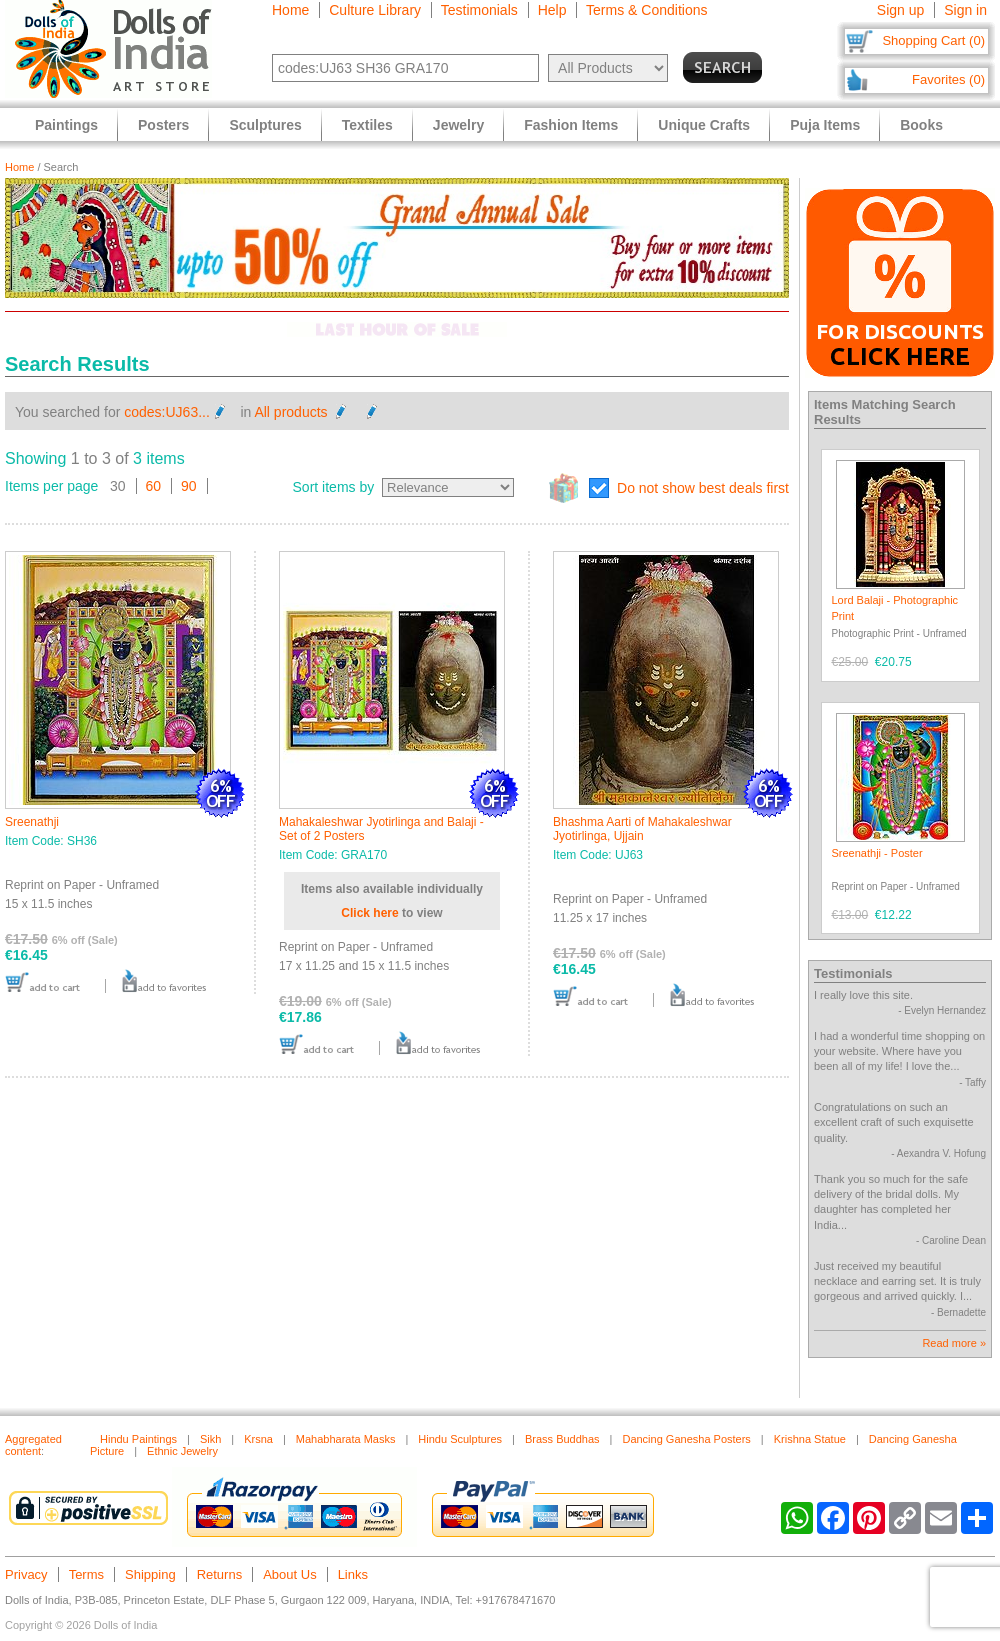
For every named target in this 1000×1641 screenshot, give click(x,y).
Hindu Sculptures (460, 1439)
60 (154, 486)
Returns (220, 1574)
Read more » (954, 1343)
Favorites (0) (948, 79)
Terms (86, 1574)
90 (189, 486)
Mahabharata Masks (346, 1439)
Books (921, 125)
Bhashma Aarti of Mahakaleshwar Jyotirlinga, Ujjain (642, 829)
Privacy (26, 1574)
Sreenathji (32, 822)
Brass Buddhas (562, 1439)
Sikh (210, 1439)
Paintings (66, 125)
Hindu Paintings (138, 1439)
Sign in (965, 10)
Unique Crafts (704, 125)
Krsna (258, 1439)
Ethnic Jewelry (182, 1451)
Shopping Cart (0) (933, 40)
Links (353, 1574)
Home (290, 10)
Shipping (150, 1574)
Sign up (900, 10)
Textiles (367, 125)
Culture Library (375, 10)
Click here (369, 913)
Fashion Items (571, 125)
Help (552, 10)
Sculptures (265, 125)
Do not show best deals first (703, 488)
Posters (163, 125)
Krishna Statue (810, 1439)
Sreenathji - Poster (877, 853)
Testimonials (479, 10)
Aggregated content (33, 1445)
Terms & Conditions (646, 10)
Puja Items (825, 125)
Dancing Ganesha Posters (686, 1439)
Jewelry (458, 125)
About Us (289, 1574)
